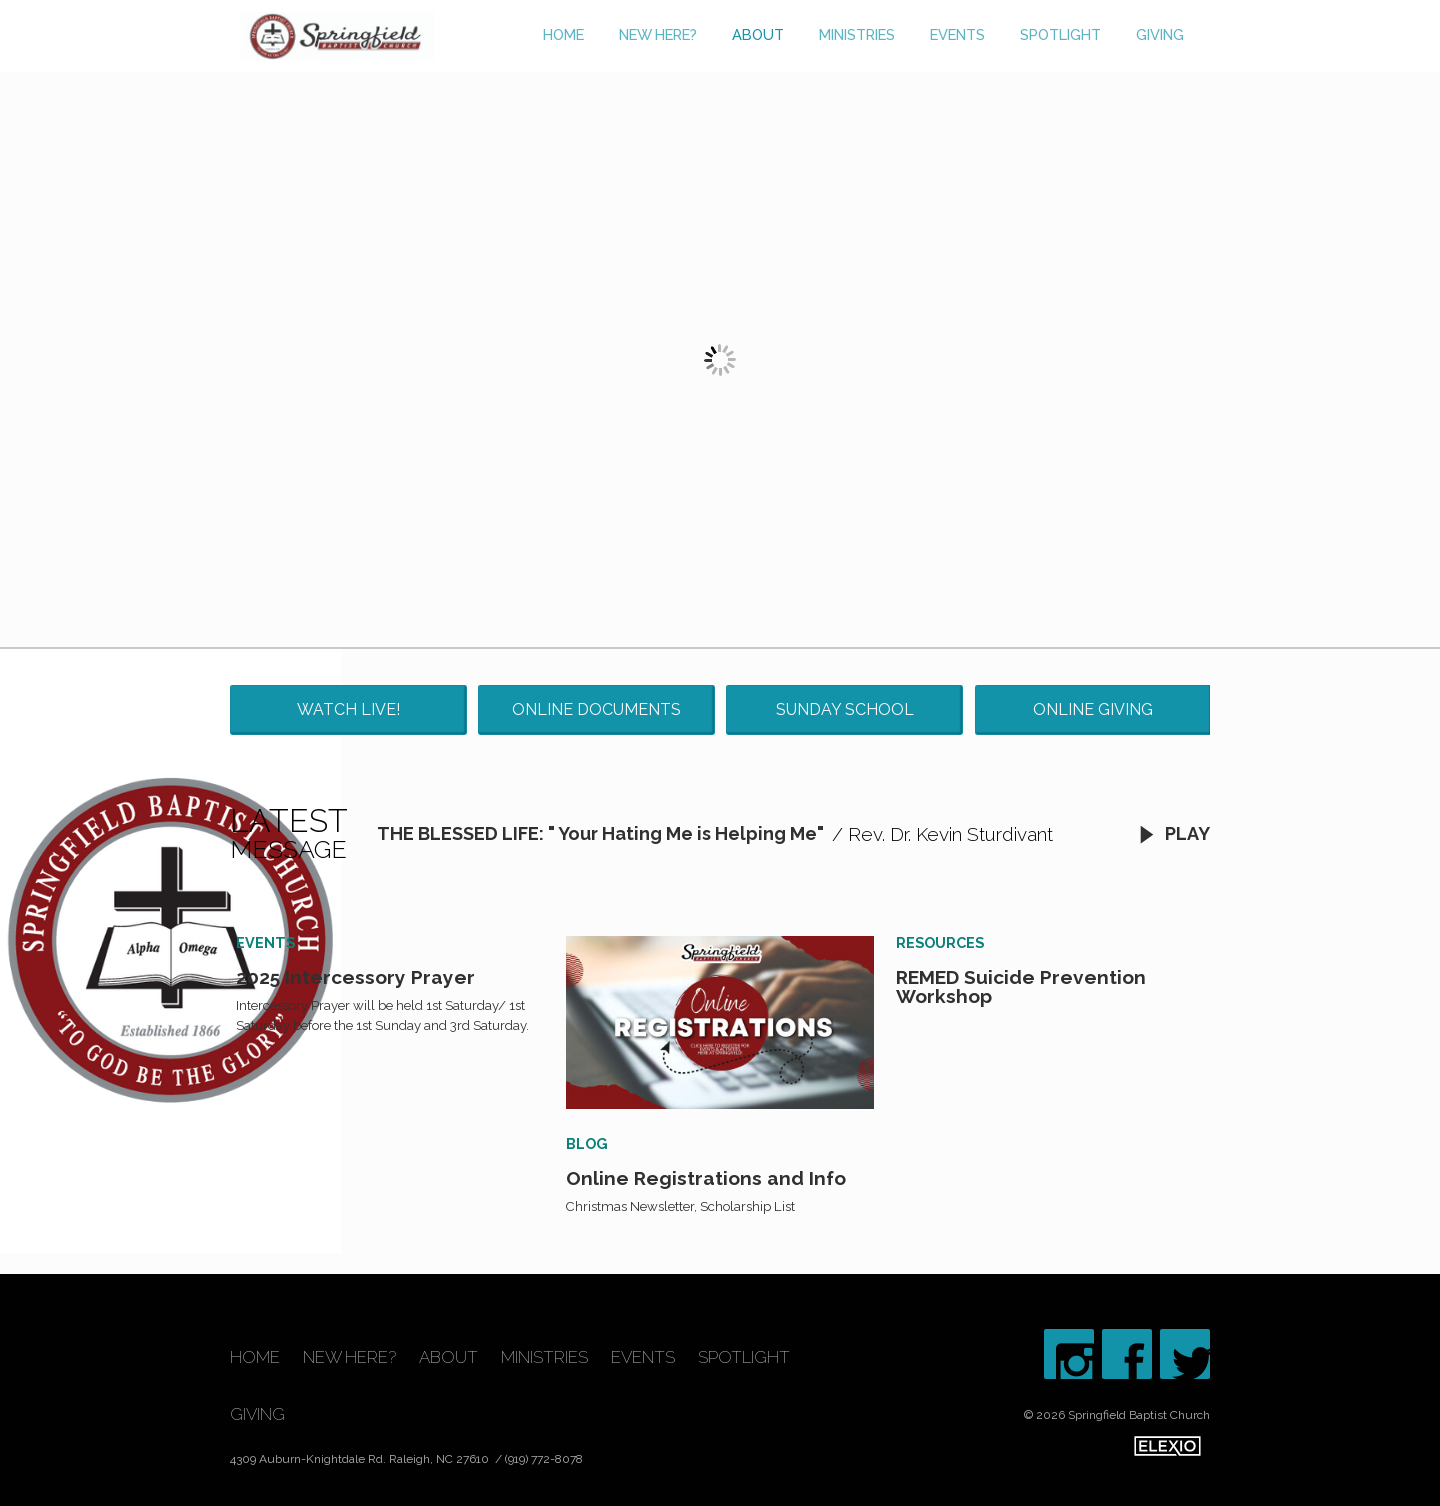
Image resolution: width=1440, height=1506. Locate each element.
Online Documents (596, 709)
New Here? (658, 34)
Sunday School (845, 709)
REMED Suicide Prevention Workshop (1021, 986)
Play (1174, 833)
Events (957, 34)
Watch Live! (348, 709)
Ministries (857, 34)
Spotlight (1060, 34)
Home (563, 34)
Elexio (1167, 1446)
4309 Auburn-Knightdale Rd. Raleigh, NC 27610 (361, 1459)
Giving (1160, 34)
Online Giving (1093, 709)
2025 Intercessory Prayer (355, 977)
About (758, 34)
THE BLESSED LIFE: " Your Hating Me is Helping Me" (600, 833)
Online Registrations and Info (706, 1178)
